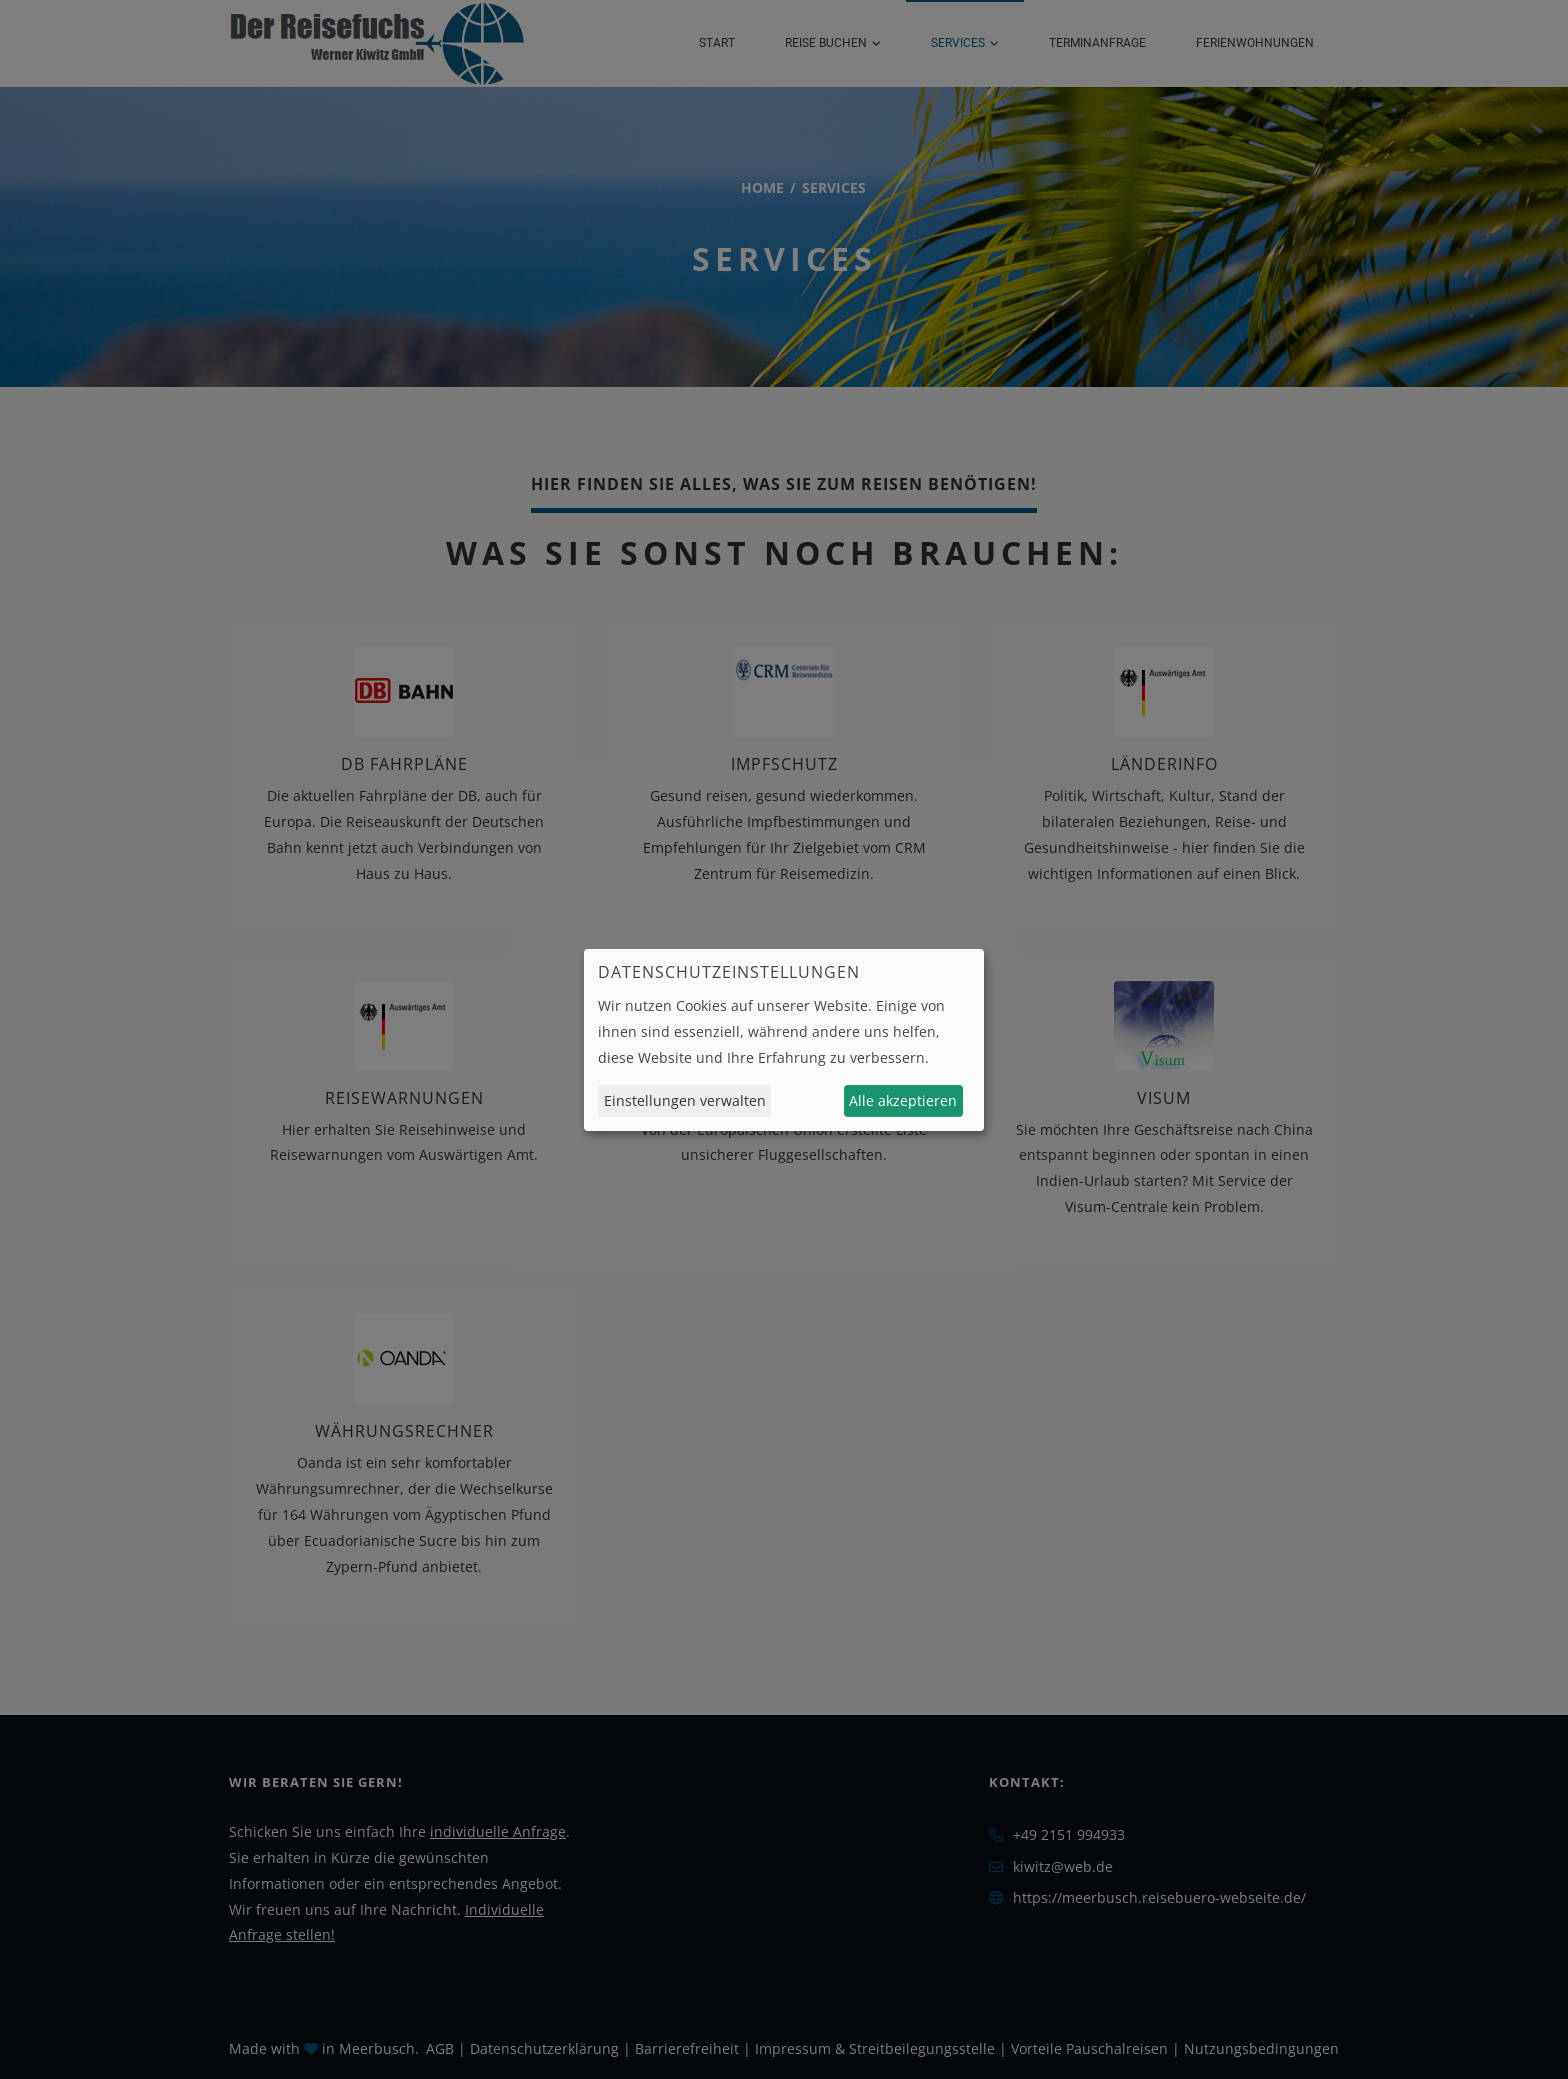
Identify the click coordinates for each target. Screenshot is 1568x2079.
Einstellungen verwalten (685, 1100)
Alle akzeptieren (903, 1100)
